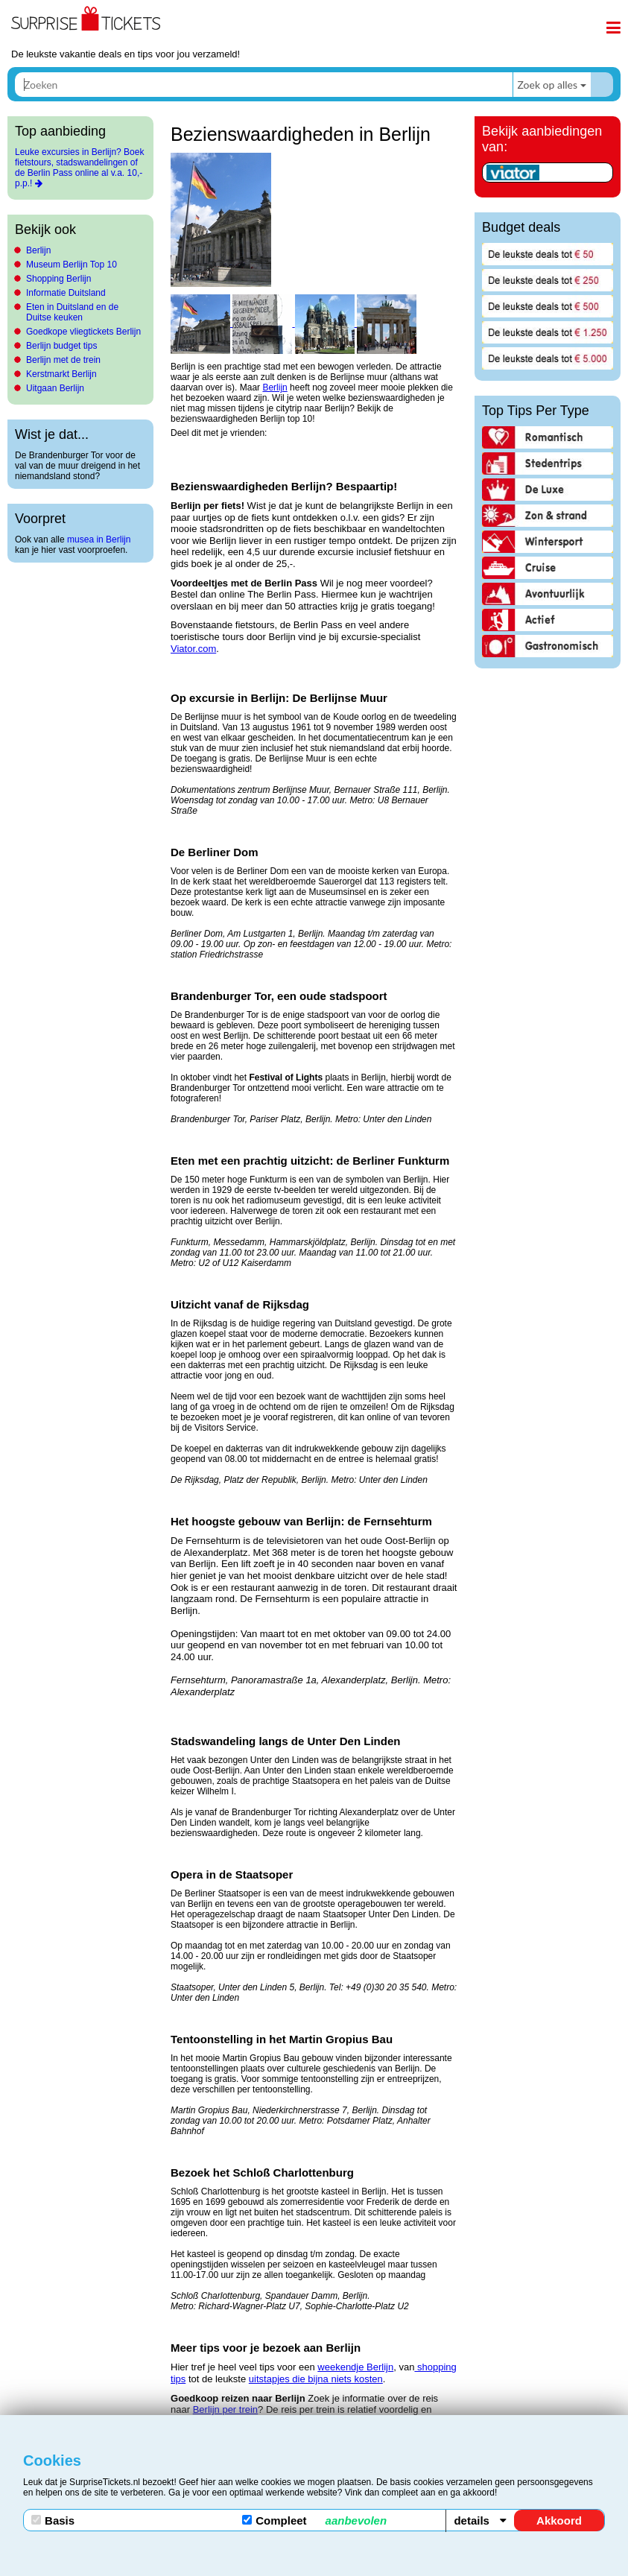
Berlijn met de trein (63, 360)
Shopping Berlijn (58, 278)
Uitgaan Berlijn (55, 388)
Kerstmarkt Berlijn (61, 374)
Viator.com (193, 648)
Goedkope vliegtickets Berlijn (83, 331)
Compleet (314, 2520)
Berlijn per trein (225, 2409)
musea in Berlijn (98, 539)
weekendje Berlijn (355, 2367)
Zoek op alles (547, 84)
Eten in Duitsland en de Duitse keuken (72, 312)
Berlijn (38, 250)
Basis (52, 2520)
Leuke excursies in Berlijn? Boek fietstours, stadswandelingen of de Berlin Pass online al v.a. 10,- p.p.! (79, 168)
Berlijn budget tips (61, 346)
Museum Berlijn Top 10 (71, 264)
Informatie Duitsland (66, 293)
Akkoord (559, 2520)
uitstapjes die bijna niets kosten (316, 2378)
